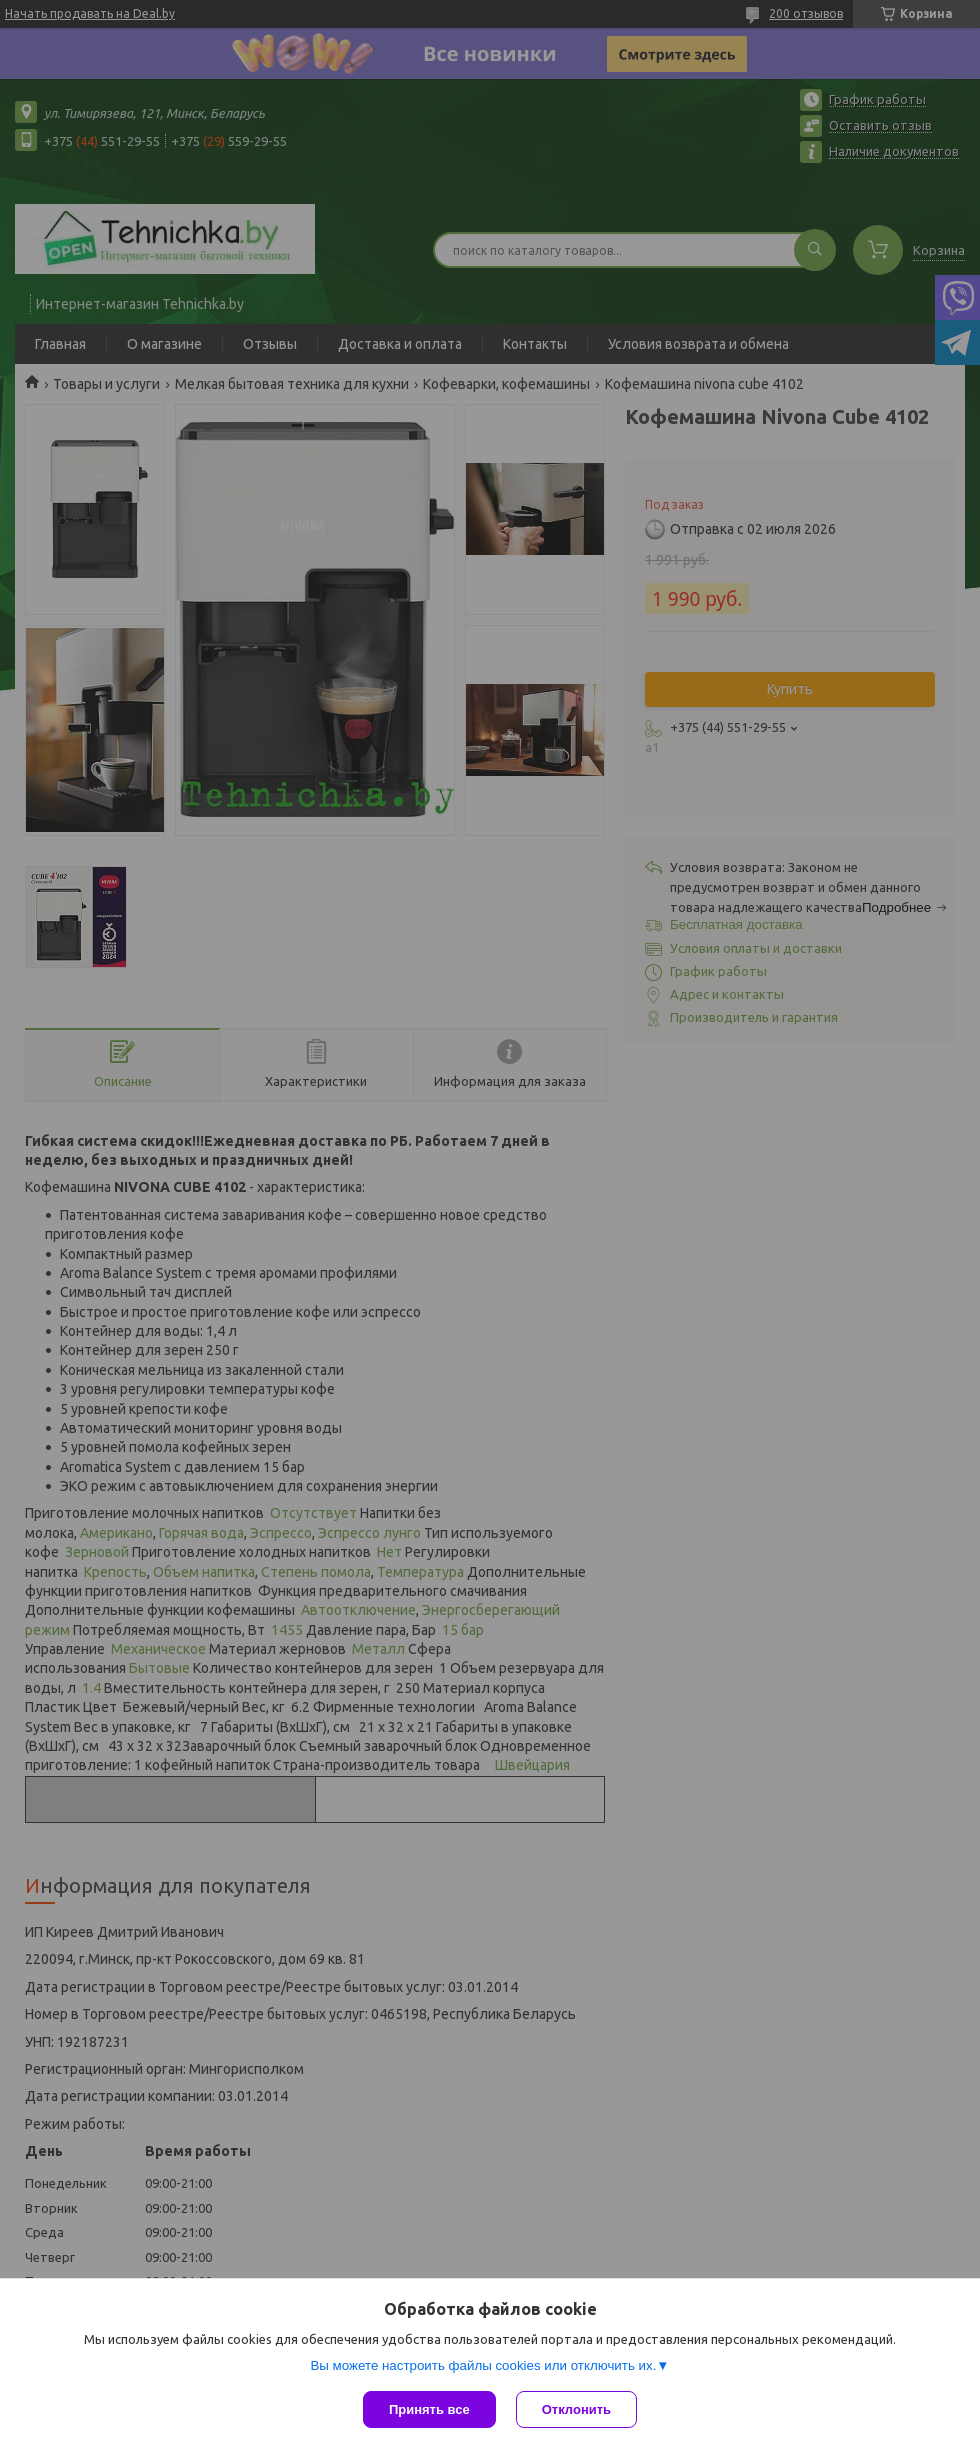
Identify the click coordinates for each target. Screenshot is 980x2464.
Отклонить (576, 2409)
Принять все (429, 2409)
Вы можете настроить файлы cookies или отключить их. (483, 2365)
